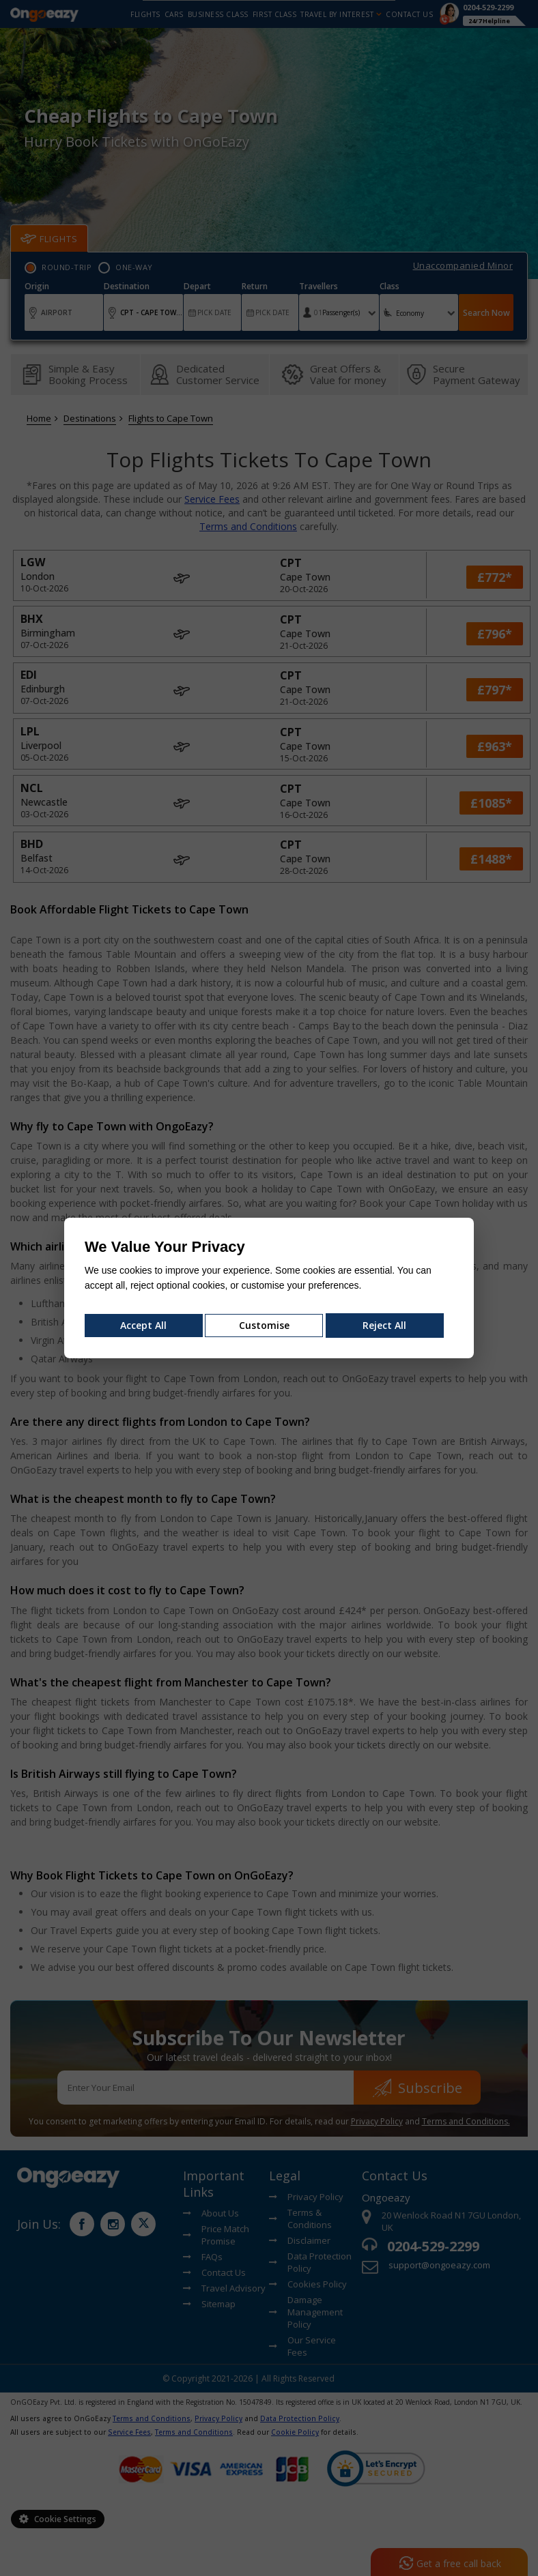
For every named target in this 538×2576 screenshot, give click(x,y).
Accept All (143, 1325)
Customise (264, 1325)
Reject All (384, 1325)
